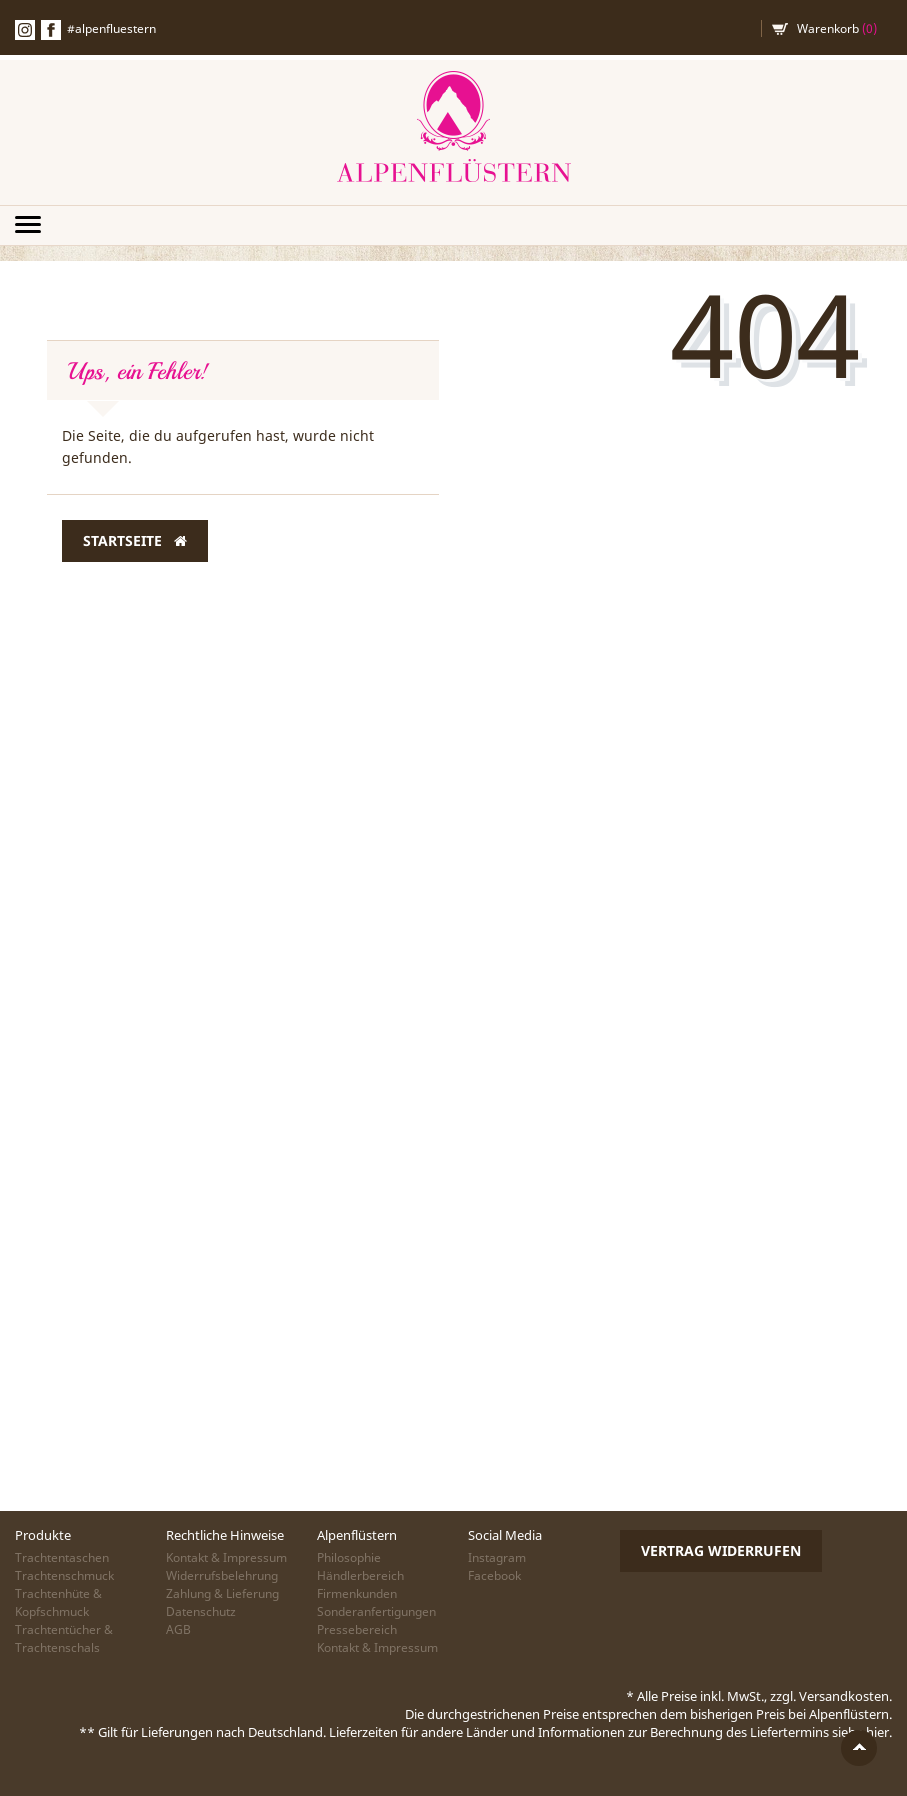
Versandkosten (844, 1696)
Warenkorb (837, 28)
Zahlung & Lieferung (222, 1593)
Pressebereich (357, 1629)
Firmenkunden (357, 1593)
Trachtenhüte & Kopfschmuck (58, 1602)
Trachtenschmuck (64, 1575)
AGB (178, 1629)
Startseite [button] (135, 541)
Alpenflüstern (454, 127)
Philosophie (349, 1557)
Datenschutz (201, 1611)
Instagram (497, 1557)
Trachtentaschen (62, 1557)
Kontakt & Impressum (226, 1557)
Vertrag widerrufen (721, 1550)
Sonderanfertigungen (376, 1611)
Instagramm (25, 30)
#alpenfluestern (111, 28)
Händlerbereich (360, 1575)
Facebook (51, 30)
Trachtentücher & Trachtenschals (64, 1638)
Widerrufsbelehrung (222, 1575)
